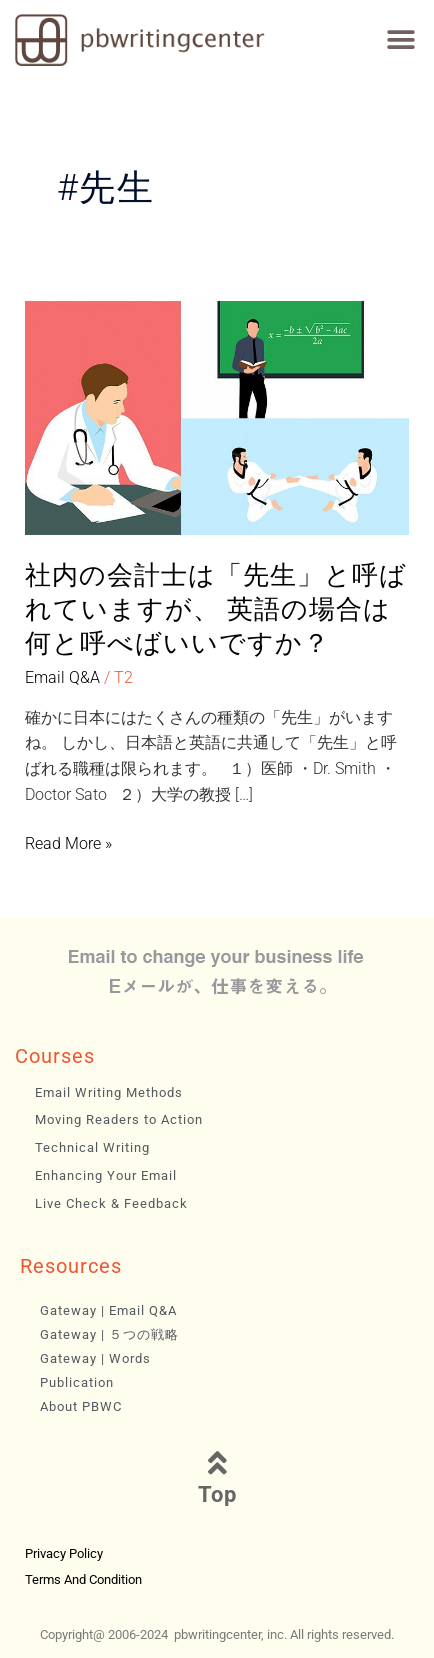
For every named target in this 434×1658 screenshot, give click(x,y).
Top (217, 1494)
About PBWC (81, 1406)
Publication (77, 1382)
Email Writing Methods (109, 1092)
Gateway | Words (95, 1358)
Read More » (68, 844)
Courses (55, 1056)
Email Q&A (62, 677)
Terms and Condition (83, 1579)
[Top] (217, 1463)
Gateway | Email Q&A (108, 1310)
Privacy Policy (64, 1553)
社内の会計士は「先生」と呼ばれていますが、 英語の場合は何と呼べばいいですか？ (216, 609)
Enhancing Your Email (106, 1175)
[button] (401, 40)
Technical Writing (92, 1147)
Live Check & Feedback (111, 1203)
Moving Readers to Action (119, 1119)
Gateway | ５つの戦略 (109, 1334)
